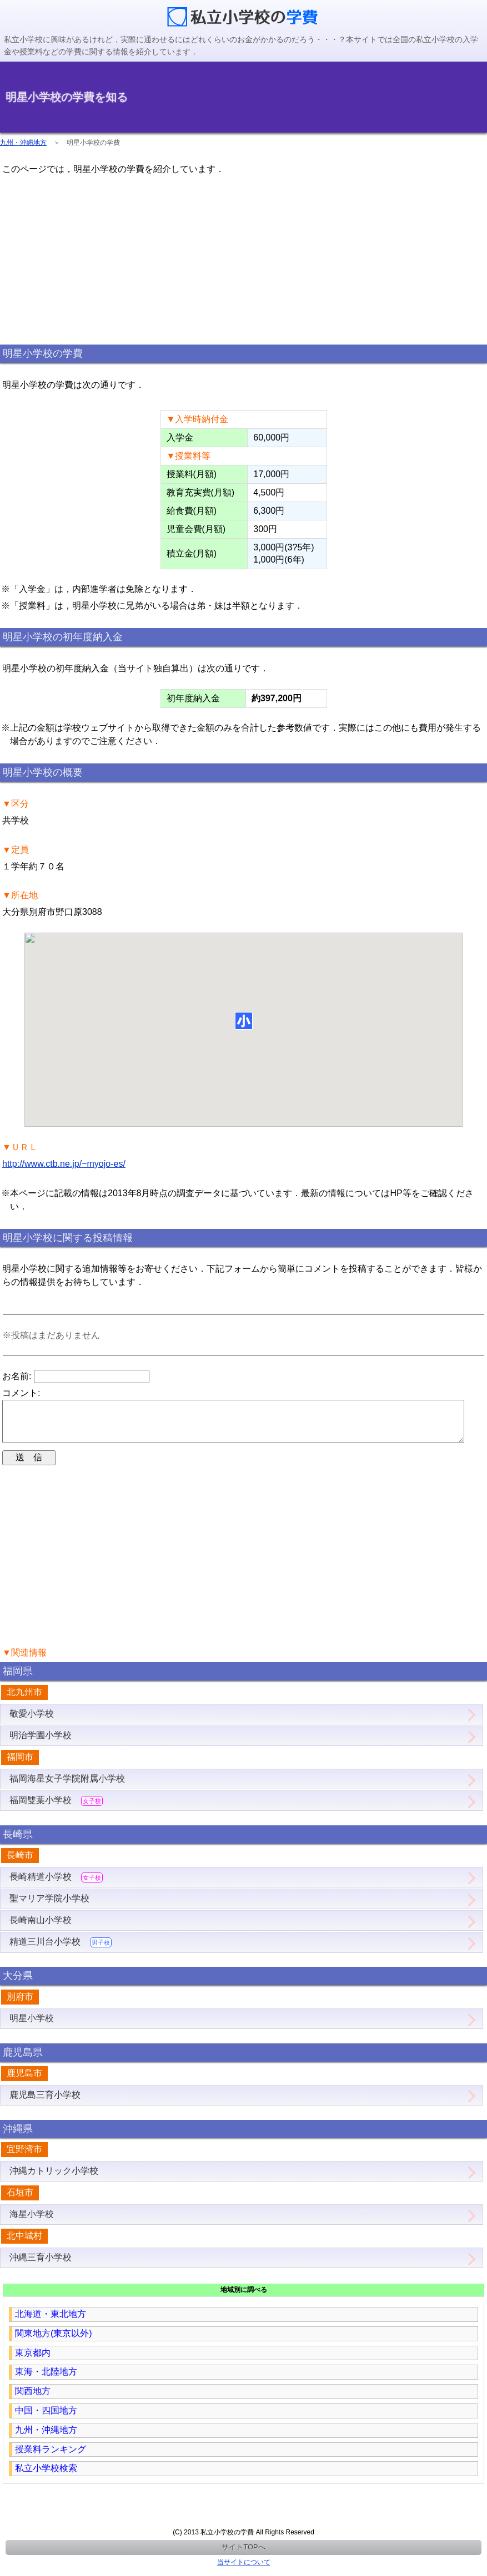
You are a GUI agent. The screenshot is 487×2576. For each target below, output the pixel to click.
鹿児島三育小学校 (45, 2103)
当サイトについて (243, 2571)
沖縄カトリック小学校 (53, 2179)
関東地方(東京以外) (53, 2342)
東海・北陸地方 (46, 2380)
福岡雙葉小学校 (56, 1809)
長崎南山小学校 (40, 1929)
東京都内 (33, 2361)
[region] (243, 259)
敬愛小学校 (31, 1722)
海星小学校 (31, 2223)
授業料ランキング (50, 2458)
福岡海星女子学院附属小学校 (67, 1787)
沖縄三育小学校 (40, 2266)
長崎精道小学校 (56, 1886)
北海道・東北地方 (50, 2322)
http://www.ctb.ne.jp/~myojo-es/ (63, 1163)
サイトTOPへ (243, 2556)
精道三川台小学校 (60, 1951)
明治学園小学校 (40, 1744)
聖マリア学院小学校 (49, 1907)
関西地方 (33, 2400)
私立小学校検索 (46, 2477)
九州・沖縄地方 (23, 142)
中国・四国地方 (46, 2419)
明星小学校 (31, 2027)
